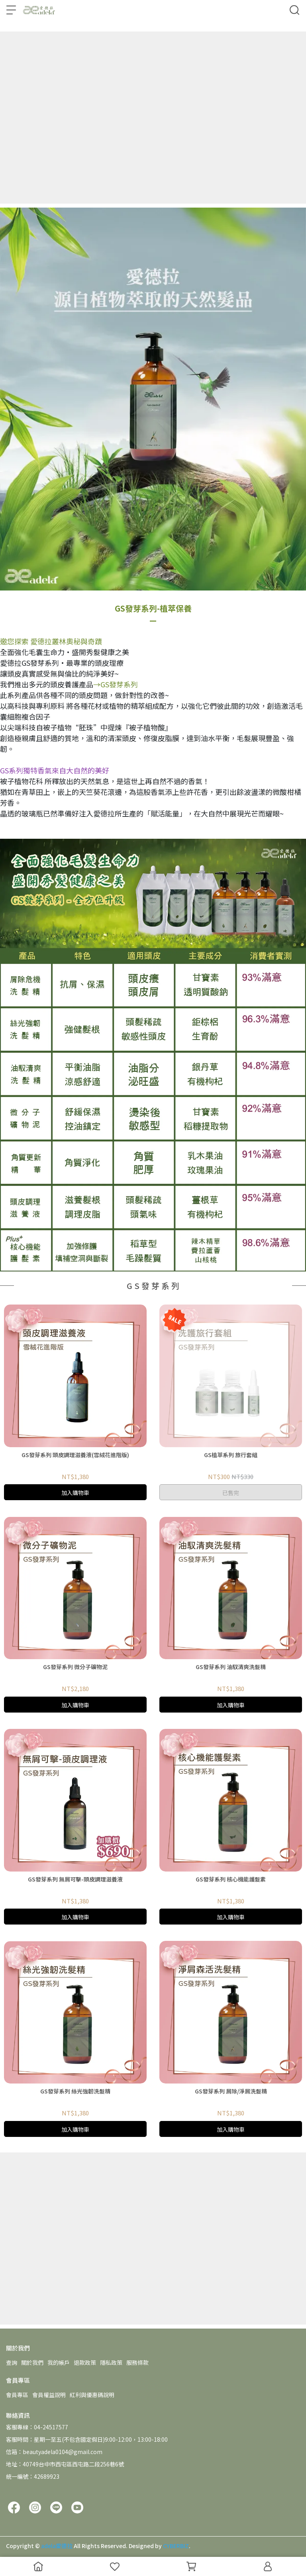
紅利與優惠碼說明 (92, 2395)
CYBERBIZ (176, 2546)
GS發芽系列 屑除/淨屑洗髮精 (231, 2091)
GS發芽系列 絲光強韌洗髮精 (75, 2091)
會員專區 (17, 2395)
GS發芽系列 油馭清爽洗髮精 (231, 1667)
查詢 (11, 2362)
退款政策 (85, 2362)
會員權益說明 (49, 2395)
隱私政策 (111, 2362)
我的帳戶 (58, 2362)
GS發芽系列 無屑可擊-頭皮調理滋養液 (75, 1879)
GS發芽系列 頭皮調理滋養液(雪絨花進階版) (75, 1455)
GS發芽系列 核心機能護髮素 (231, 1879)
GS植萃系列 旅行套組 (230, 1455)
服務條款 (137, 2362)
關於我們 (32, 2362)
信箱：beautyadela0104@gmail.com (54, 2452)
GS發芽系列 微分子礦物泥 (75, 1667)
